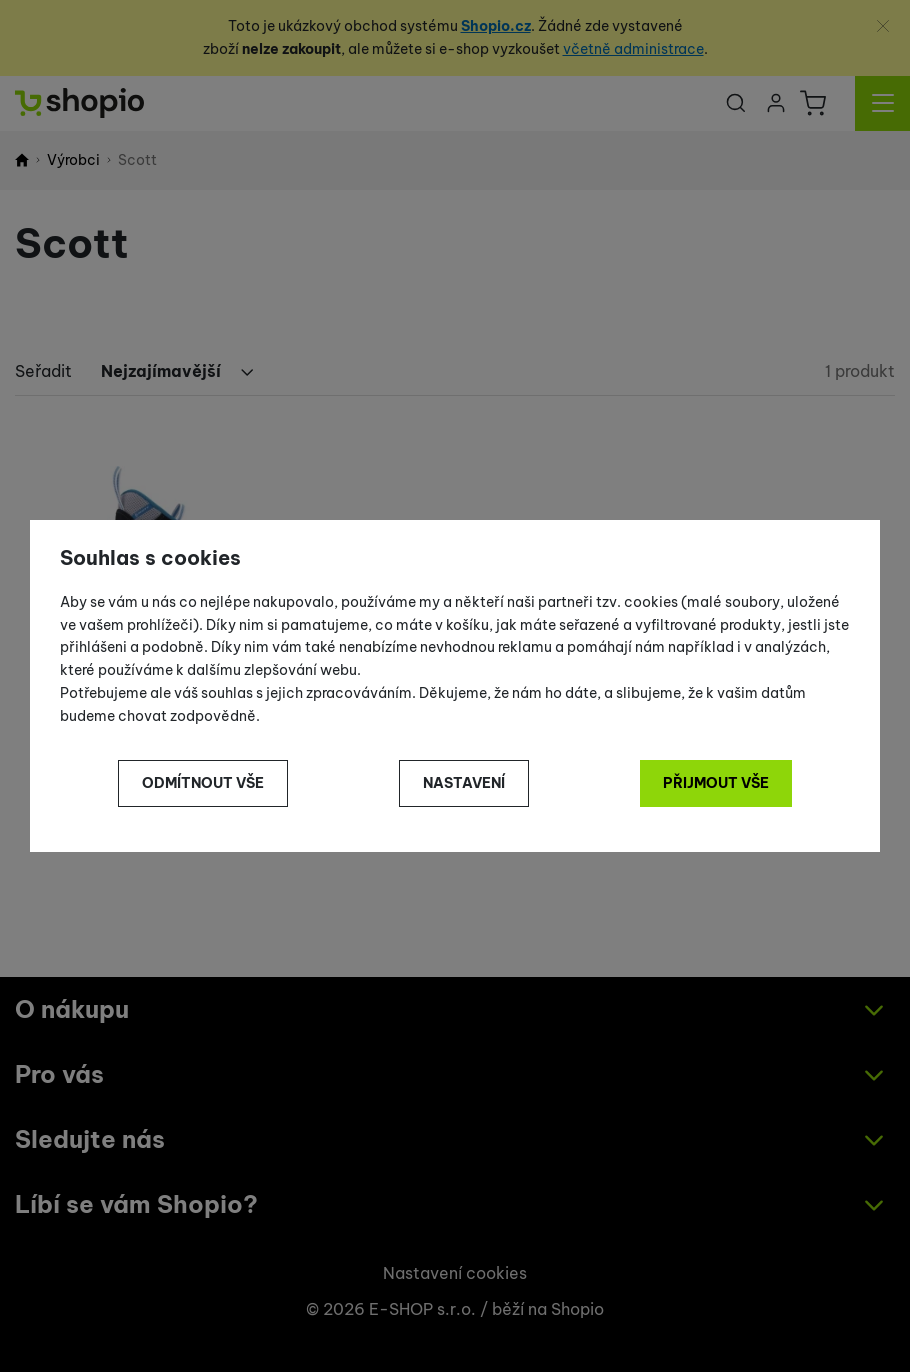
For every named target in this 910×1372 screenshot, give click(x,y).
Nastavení (464, 783)
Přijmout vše (716, 783)
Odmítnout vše (203, 783)
